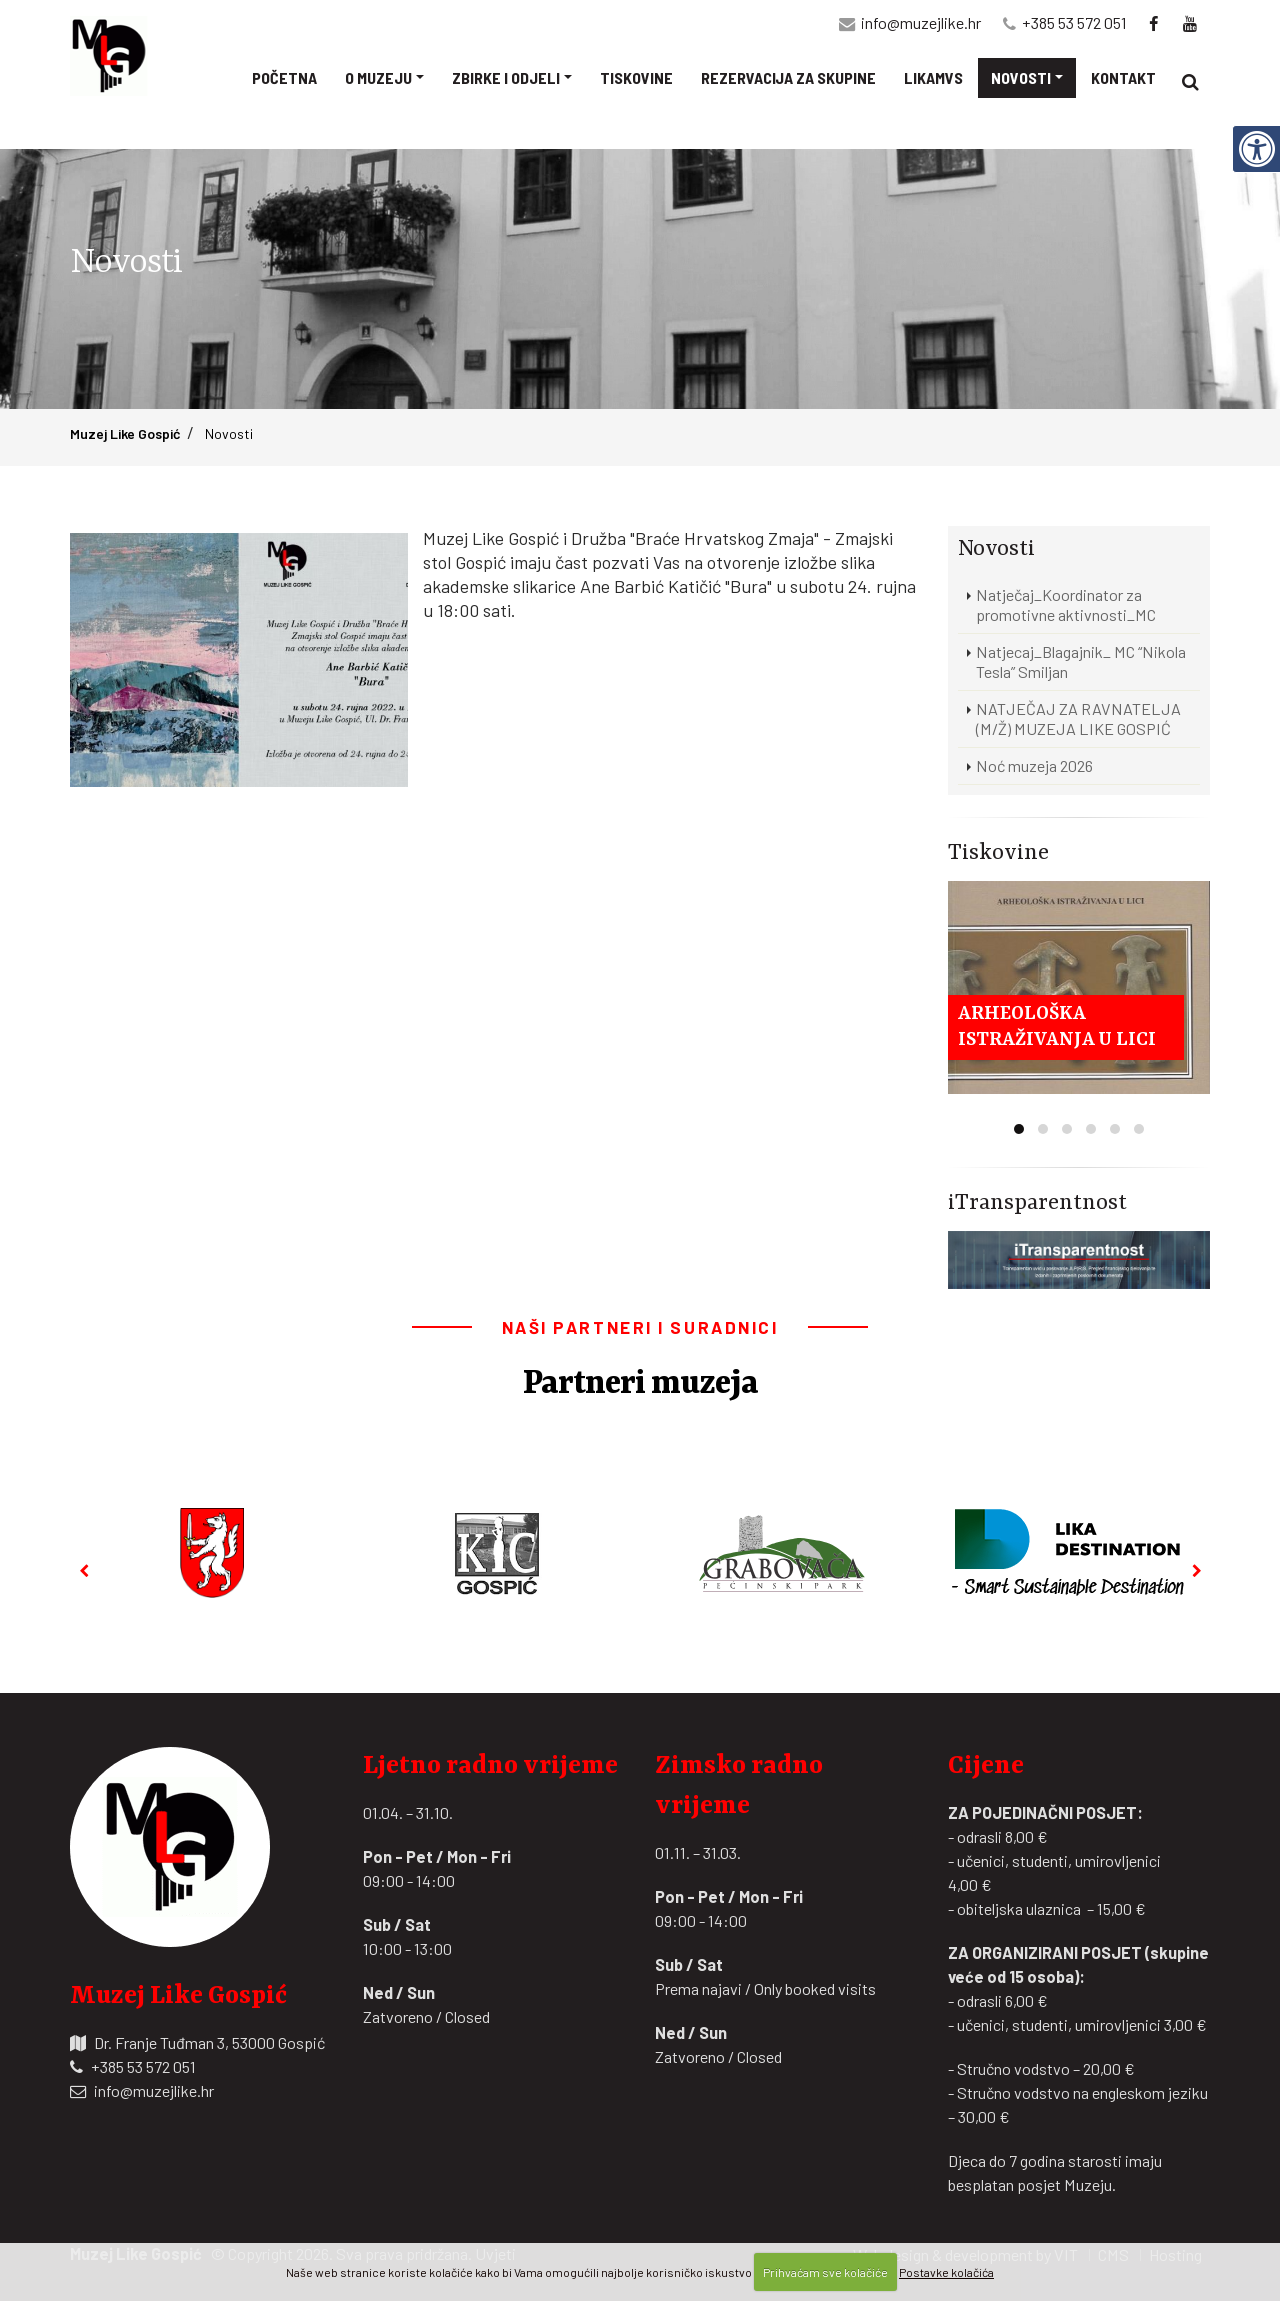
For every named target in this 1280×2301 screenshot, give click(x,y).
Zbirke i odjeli (506, 79)
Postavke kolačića (946, 2272)
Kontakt (1123, 79)
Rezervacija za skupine (788, 79)
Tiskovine (636, 79)
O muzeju (378, 79)
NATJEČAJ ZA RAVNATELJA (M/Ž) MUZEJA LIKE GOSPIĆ (1078, 718)
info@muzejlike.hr (921, 24)
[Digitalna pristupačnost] (1256, 124)
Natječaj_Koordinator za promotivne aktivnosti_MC (1066, 604)
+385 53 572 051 (1074, 24)
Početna (284, 79)
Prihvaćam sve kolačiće (825, 2272)
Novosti (1021, 79)
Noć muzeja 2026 (1034, 765)
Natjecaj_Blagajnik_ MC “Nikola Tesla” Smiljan (1081, 661)
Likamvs (933, 79)
